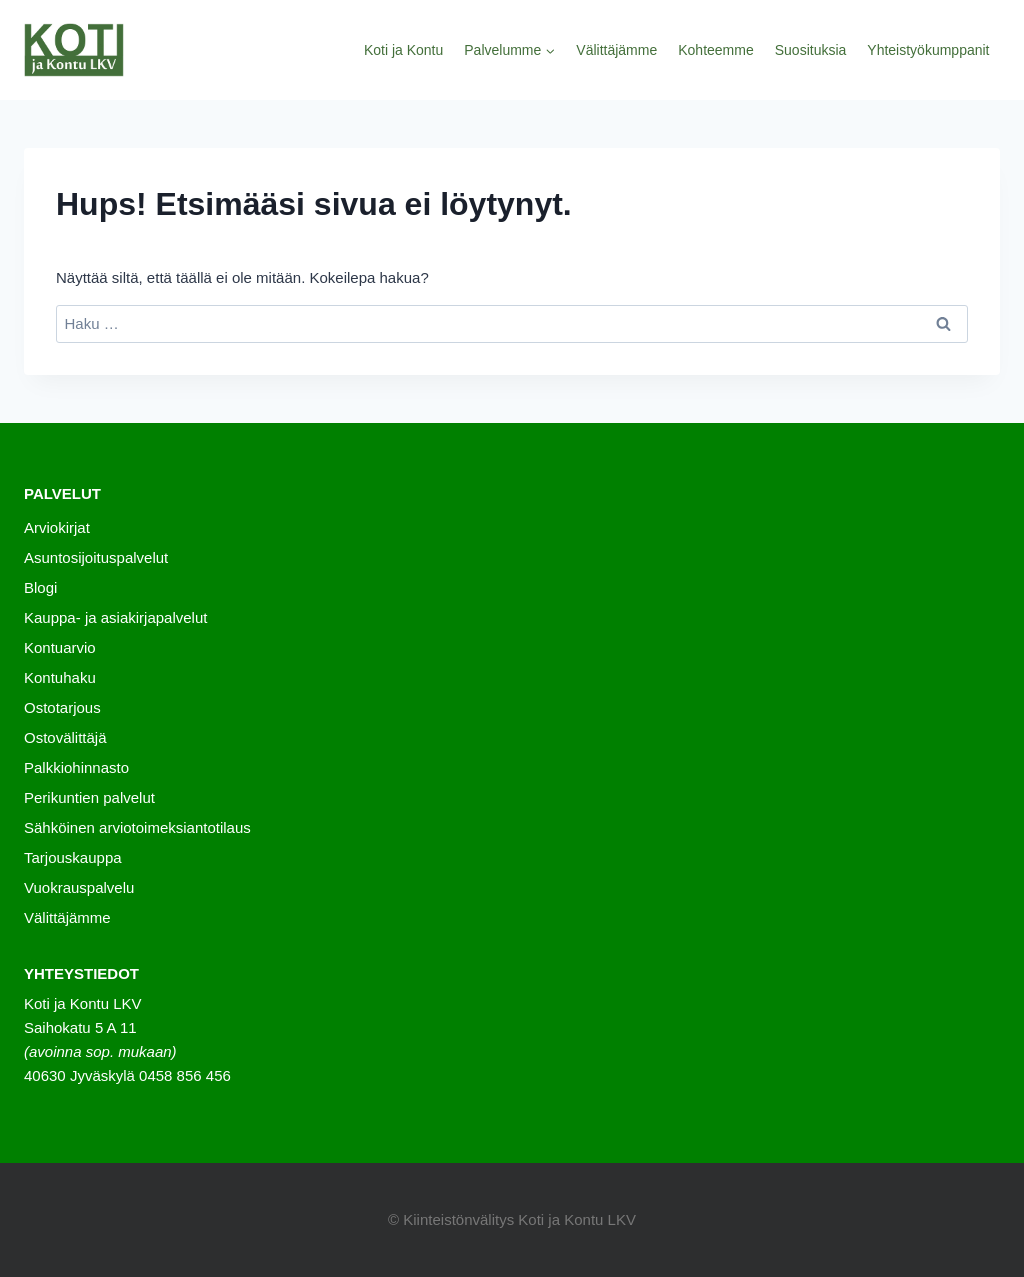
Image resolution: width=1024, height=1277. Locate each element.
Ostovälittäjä (65, 737)
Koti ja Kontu (403, 50)
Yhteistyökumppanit (928, 50)
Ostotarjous (62, 707)
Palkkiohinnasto (76, 767)
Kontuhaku (60, 677)
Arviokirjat (57, 527)
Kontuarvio (60, 647)
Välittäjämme (616, 50)
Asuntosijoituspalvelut (96, 557)
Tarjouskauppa (73, 857)
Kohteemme (715, 50)
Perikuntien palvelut (89, 797)
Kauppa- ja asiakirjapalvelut (115, 617)
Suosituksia (811, 50)
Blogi (40, 587)
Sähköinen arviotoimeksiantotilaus (137, 827)
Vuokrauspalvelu (79, 887)
